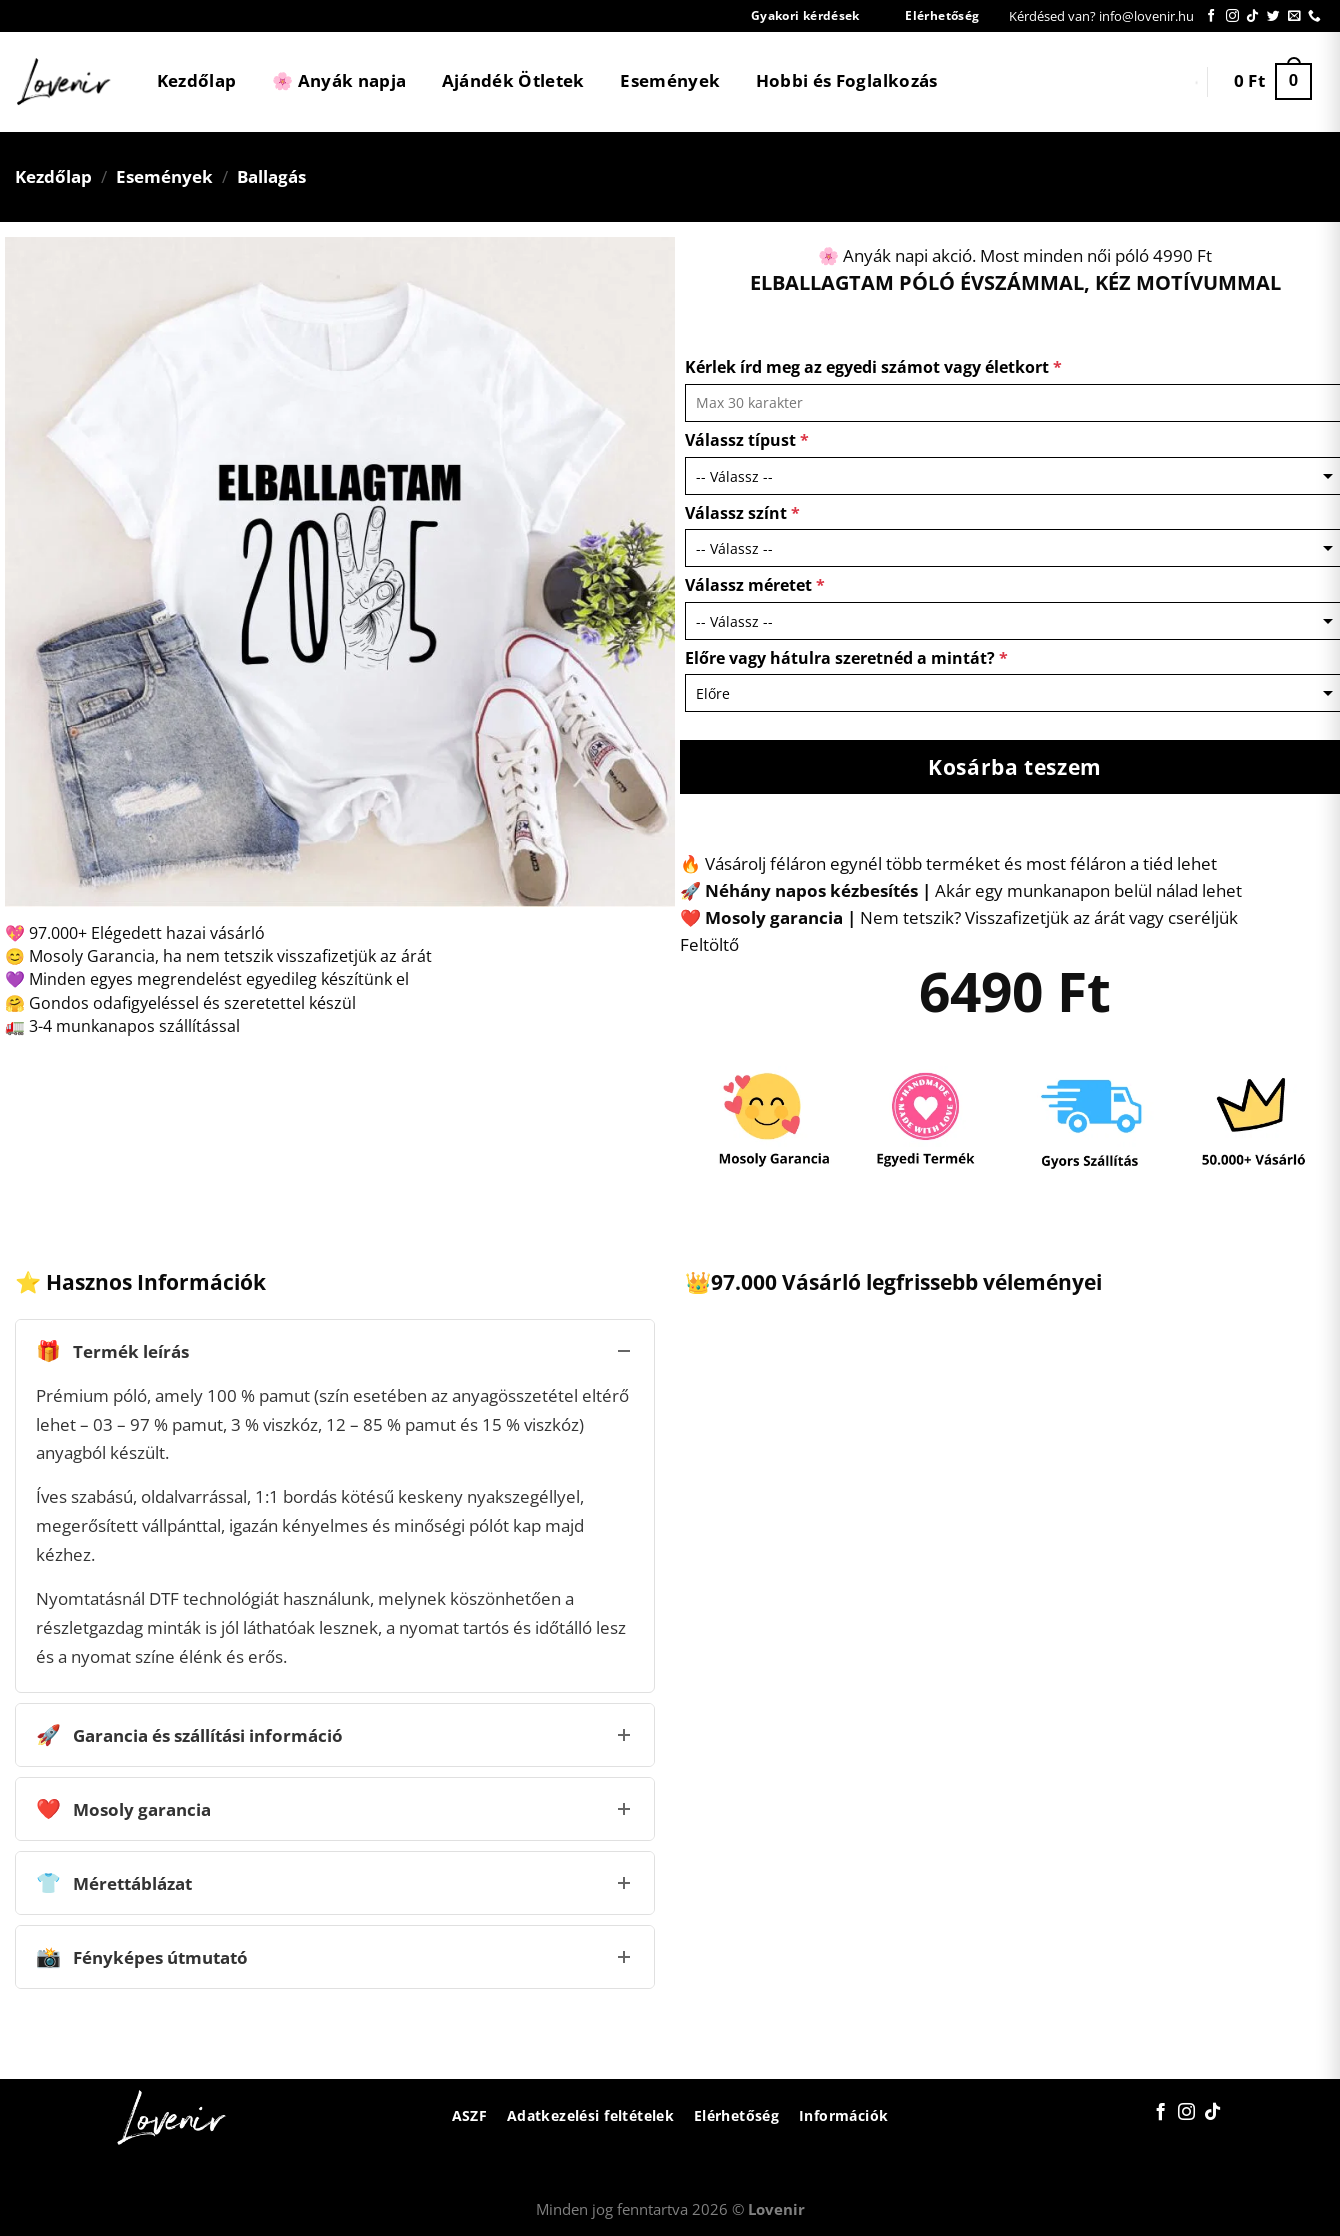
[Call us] (1314, 16)
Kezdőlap (197, 80)
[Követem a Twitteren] (1273, 16)
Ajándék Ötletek (513, 80)
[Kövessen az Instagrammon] (1232, 16)
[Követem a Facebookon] (1211, 16)
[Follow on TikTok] (1252, 16)
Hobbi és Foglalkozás (847, 80)
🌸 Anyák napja (339, 80)
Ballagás (271, 176)
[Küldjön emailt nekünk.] (1294, 16)
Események (670, 80)
